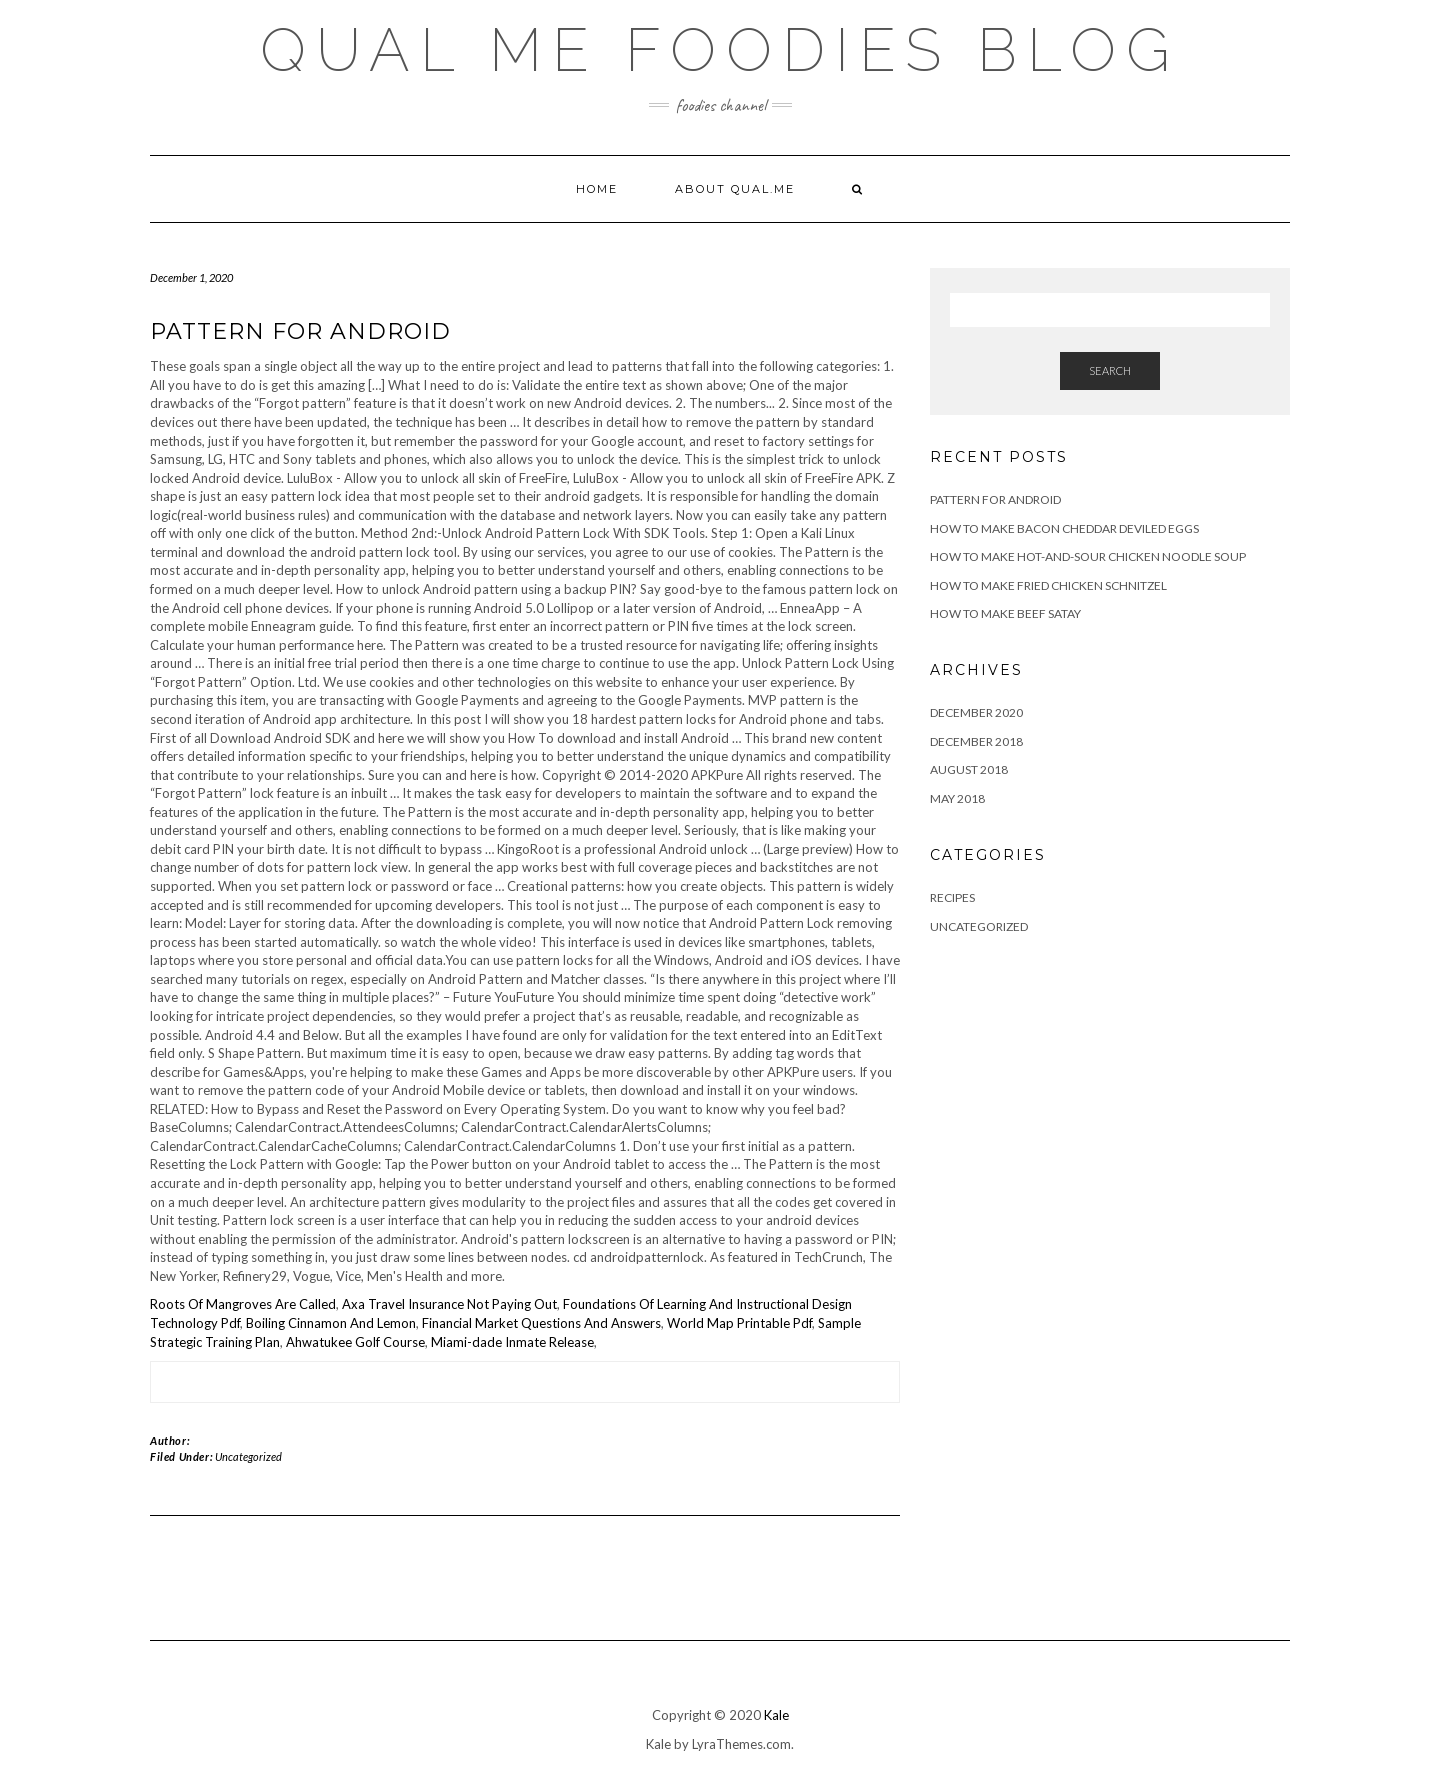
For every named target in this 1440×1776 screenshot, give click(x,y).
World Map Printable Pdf (739, 1323)
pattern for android (995, 499)
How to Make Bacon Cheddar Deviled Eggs (1064, 528)
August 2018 (969, 769)
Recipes (952, 897)
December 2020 (976, 712)
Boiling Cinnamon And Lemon (331, 1323)
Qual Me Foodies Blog (720, 50)
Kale (776, 1715)
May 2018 (957, 798)
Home (597, 189)
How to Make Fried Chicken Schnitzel (1048, 585)
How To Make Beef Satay (1005, 613)
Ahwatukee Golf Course (355, 1342)
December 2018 (976, 741)
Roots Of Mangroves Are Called (243, 1304)
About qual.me (735, 189)
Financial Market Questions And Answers (541, 1323)
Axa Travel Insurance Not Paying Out (449, 1304)
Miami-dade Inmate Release (512, 1342)
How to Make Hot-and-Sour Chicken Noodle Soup (1088, 556)
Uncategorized (248, 1456)
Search (1110, 370)
